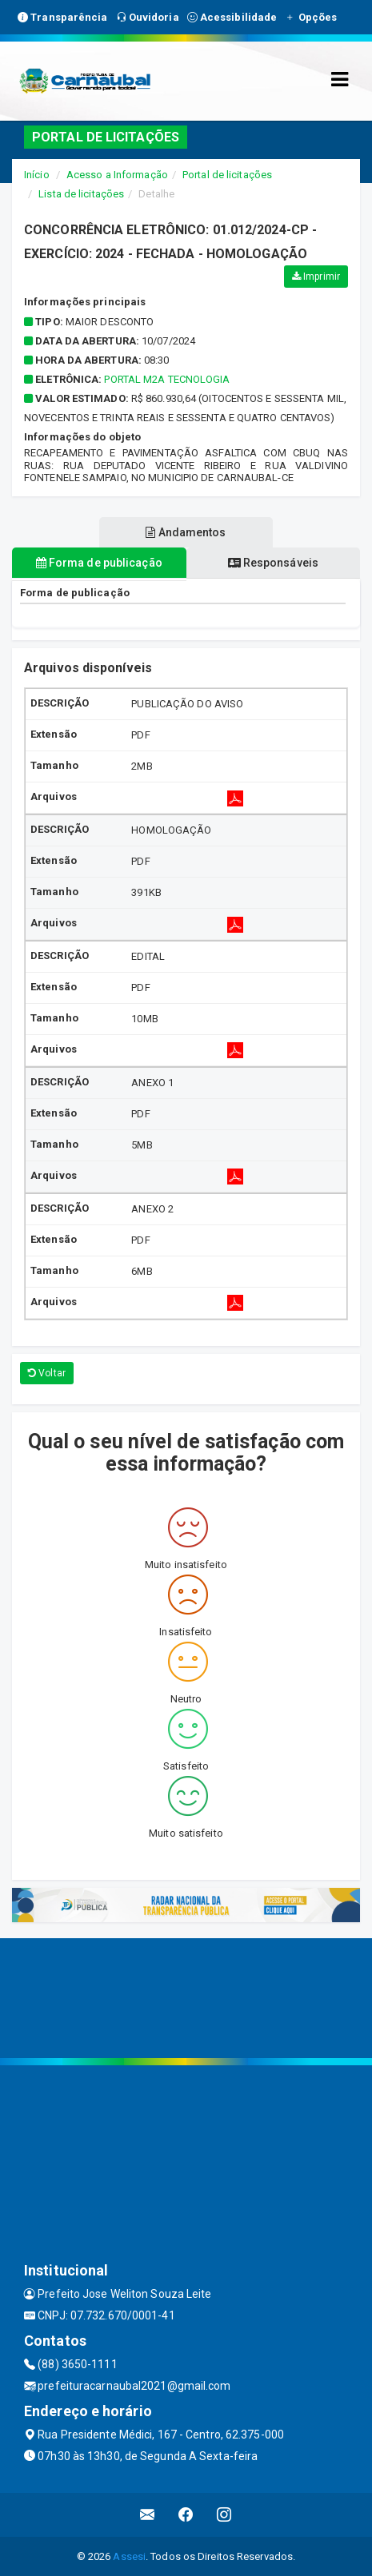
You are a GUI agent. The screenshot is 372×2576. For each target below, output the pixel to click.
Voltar (47, 1373)
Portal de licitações (227, 175)
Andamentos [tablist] (186, 532)
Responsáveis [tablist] (273, 562)
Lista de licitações (81, 194)
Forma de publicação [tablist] (99, 562)
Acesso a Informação (117, 175)
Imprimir (316, 276)
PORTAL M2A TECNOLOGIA (167, 379)
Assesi (129, 2556)
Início (37, 175)
